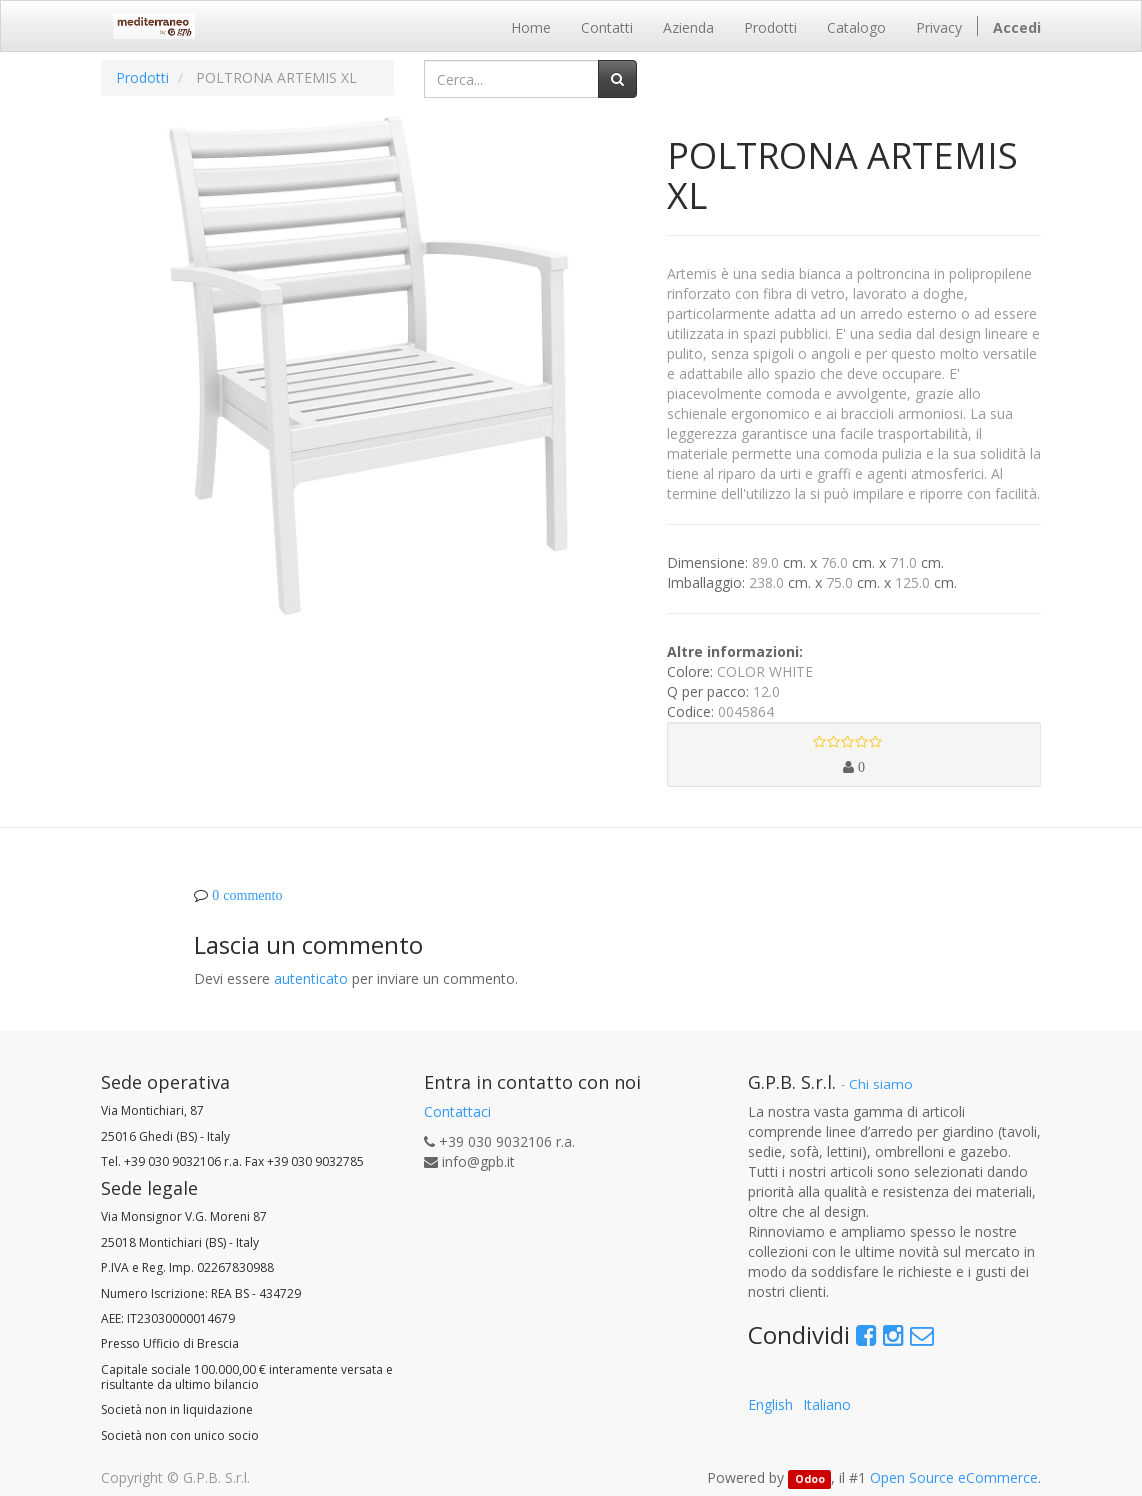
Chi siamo (881, 1084)
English (770, 1404)
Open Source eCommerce (954, 1477)
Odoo (810, 1479)
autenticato (311, 978)
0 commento (247, 895)
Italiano (827, 1404)
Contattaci (457, 1111)
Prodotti (142, 77)
